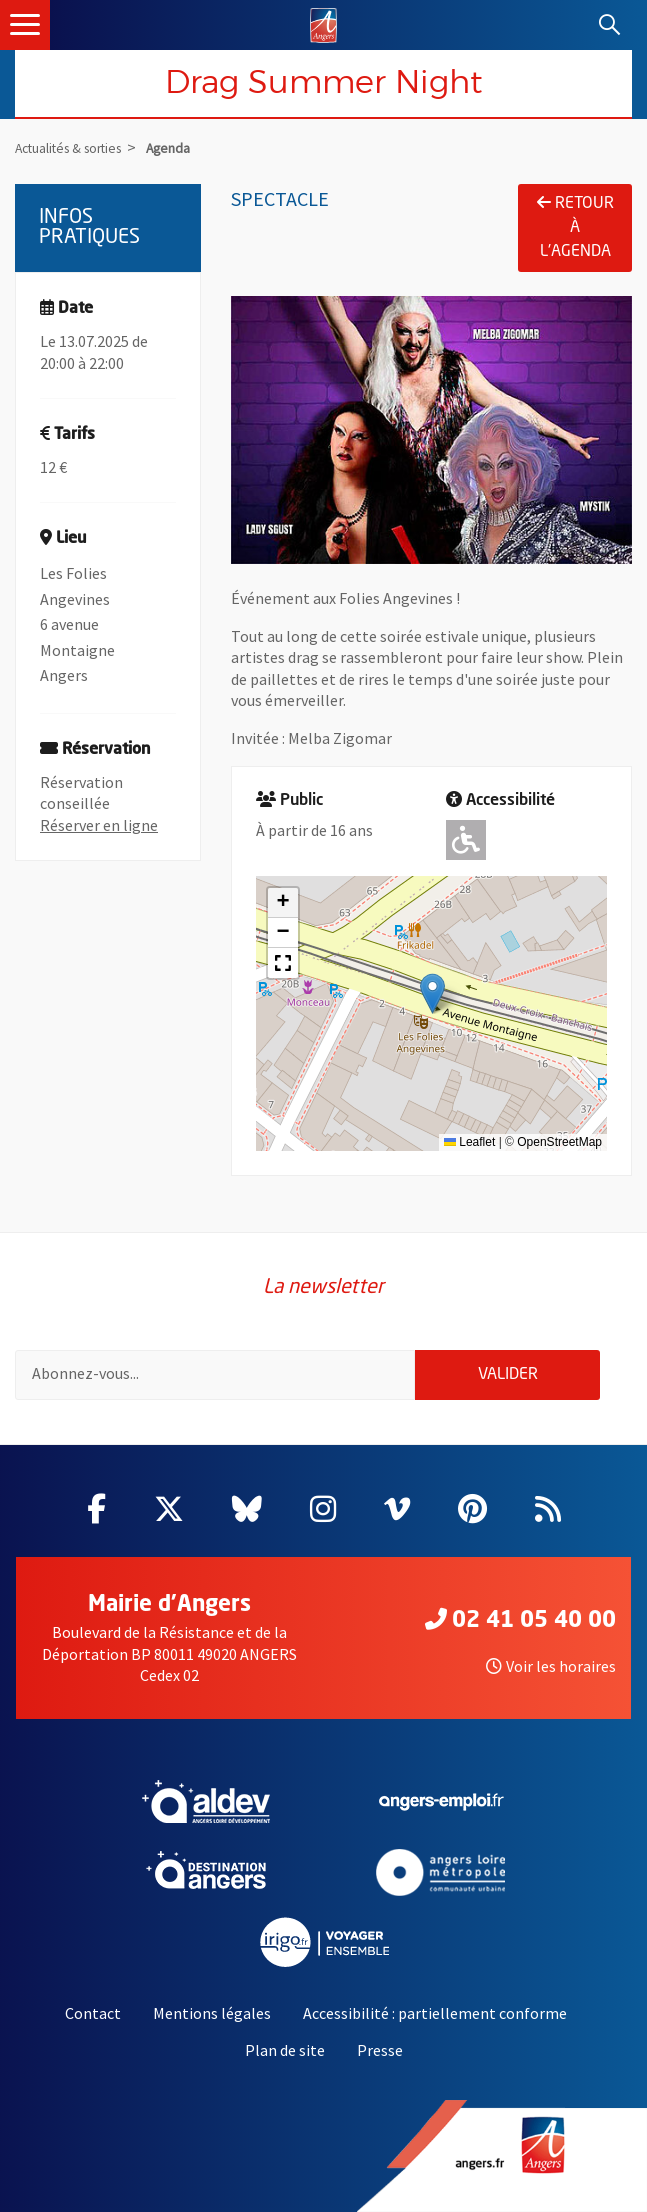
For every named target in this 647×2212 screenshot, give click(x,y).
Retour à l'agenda (575, 227)
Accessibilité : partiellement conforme (435, 2013)
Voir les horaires (551, 1666)
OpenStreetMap (559, 1142)
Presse (380, 2050)
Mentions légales (212, 2013)
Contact (93, 2013)
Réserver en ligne (99, 825)
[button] (432, 993)
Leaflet (469, 1142)
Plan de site (285, 2050)
